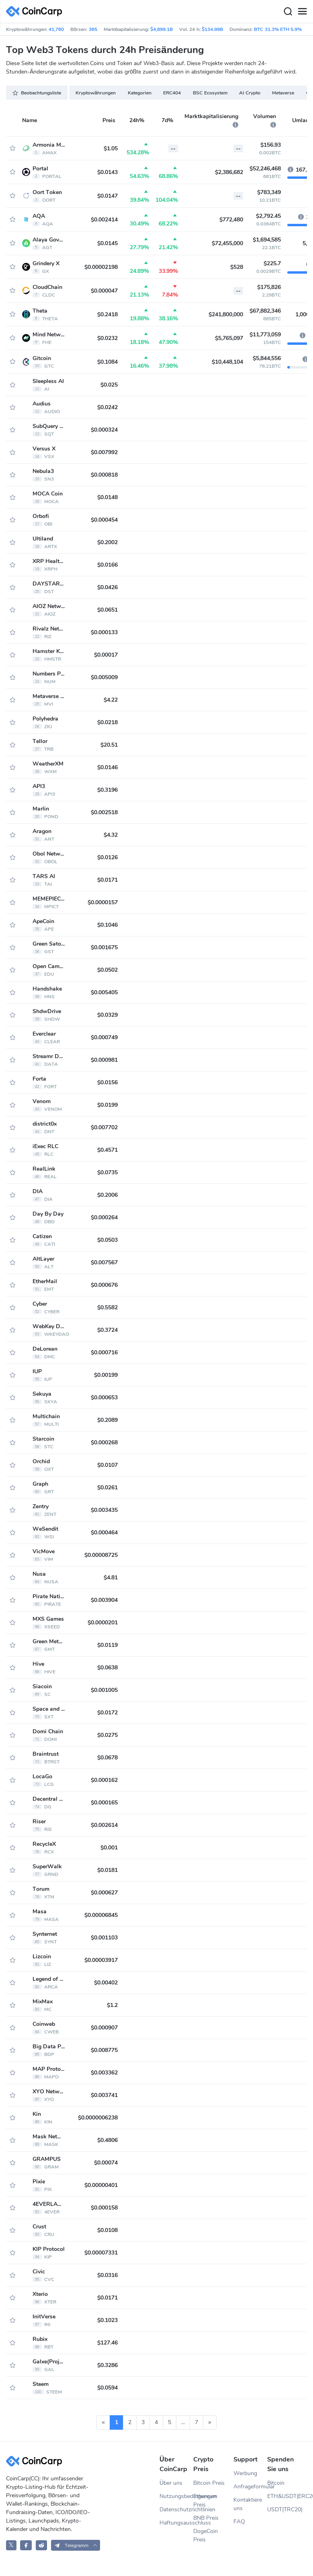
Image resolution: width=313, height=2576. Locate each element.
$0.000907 (104, 2027)
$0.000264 (104, 1217)
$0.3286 (107, 2365)
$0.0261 (107, 1487)
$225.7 (272, 263)
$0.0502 (107, 970)
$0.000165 (104, 1802)
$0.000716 (104, 1352)
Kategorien (139, 93)
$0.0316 (107, 2275)
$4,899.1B (161, 29)
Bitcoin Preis (209, 2483)
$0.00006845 (101, 1915)
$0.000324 (104, 430)
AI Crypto (249, 93)
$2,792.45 (268, 216)
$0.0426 (107, 587)
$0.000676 (104, 1285)
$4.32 (111, 835)
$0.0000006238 (98, 2117)
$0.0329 (107, 1015)
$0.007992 (104, 452)
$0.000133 (104, 632)
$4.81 (111, 1577)
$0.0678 (107, 1757)
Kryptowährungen (96, 93)
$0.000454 (104, 520)
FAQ (239, 2521)
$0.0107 (107, 1465)
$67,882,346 (265, 311)
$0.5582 (107, 1307)
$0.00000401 (101, 2185)
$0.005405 (104, 992)
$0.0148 (107, 497)
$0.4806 (107, 2140)
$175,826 (269, 287)
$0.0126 (107, 857)
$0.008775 (104, 2050)
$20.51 (109, 745)
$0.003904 (104, 1600)
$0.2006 (107, 1195)
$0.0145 (107, 243)
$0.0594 (107, 2388)
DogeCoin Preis (205, 2535)
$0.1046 (107, 925)
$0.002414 (104, 219)
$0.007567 (104, 1262)
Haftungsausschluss (176, 2523)
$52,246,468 (265, 168)
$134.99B (212, 29)
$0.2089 (107, 1420)
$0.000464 (104, 1532)
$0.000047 (104, 291)
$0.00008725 (101, 1555)
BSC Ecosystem (210, 93)
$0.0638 (107, 1667)
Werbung (245, 2473)
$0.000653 (104, 1397)
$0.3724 (107, 1330)
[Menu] (302, 11)
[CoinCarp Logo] (36, 11)
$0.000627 (104, 1892)
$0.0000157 (103, 902)
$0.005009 (104, 677)
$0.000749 (104, 1037)
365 (93, 29)
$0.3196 (107, 790)
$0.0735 (107, 1172)
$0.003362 (104, 2072)
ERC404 (172, 93)
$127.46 (107, 2343)
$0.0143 (107, 172)
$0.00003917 (101, 1960)
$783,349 (269, 192)
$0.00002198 (101, 267)
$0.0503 (107, 1240)
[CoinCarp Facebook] (26, 2545)
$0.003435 (104, 1510)
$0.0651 (107, 610)
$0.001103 (104, 1937)
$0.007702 (104, 1127)
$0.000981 (104, 1060)
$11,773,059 (265, 334)
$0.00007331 (101, 2253)
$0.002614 (104, 1825)
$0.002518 (104, 812)
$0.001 (109, 1847)
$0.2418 (107, 314)
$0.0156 (107, 1082)
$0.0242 (107, 407)
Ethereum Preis (205, 2500)
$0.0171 (107, 880)
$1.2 (112, 2005)
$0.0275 (107, 1735)
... (183, 2422)
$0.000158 (104, 2208)
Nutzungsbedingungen (176, 2496)
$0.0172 (107, 1712)
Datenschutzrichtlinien (176, 2509)
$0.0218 (107, 722)
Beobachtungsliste (36, 93)
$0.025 (109, 385)
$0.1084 (107, 362)
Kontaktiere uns (247, 2504)
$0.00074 (106, 2162)
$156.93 (270, 145)
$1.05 (111, 148)
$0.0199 (107, 1105)
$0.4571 (107, 1150)
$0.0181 (107, 1870)
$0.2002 (107, 542)
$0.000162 (104, 1780)
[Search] (288, 11)
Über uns (171, 2483)
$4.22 (111, 700)
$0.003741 (104, 2095)
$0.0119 (107, 1645)
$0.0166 (107, 565)
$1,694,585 (267, 240)
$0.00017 (106, 655)
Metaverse (283, 93)
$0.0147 (107, 196)
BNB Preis (206, 2518)
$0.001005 (104, 1690)
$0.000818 (104, 475)
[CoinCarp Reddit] (41, 2545)
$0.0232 (107, 338)
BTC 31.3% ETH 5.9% (278, 29)
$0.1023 (107, 2320)
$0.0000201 (103, 1622)
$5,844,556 (267, 358)
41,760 (56, 29)
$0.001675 (104, 947)
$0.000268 (104, 1442)
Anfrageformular (250, 2486)
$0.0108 (107, 2230)
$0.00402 (106, 1982)
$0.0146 (107, 767)
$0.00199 (106, 1375)
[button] (75, 2545)
